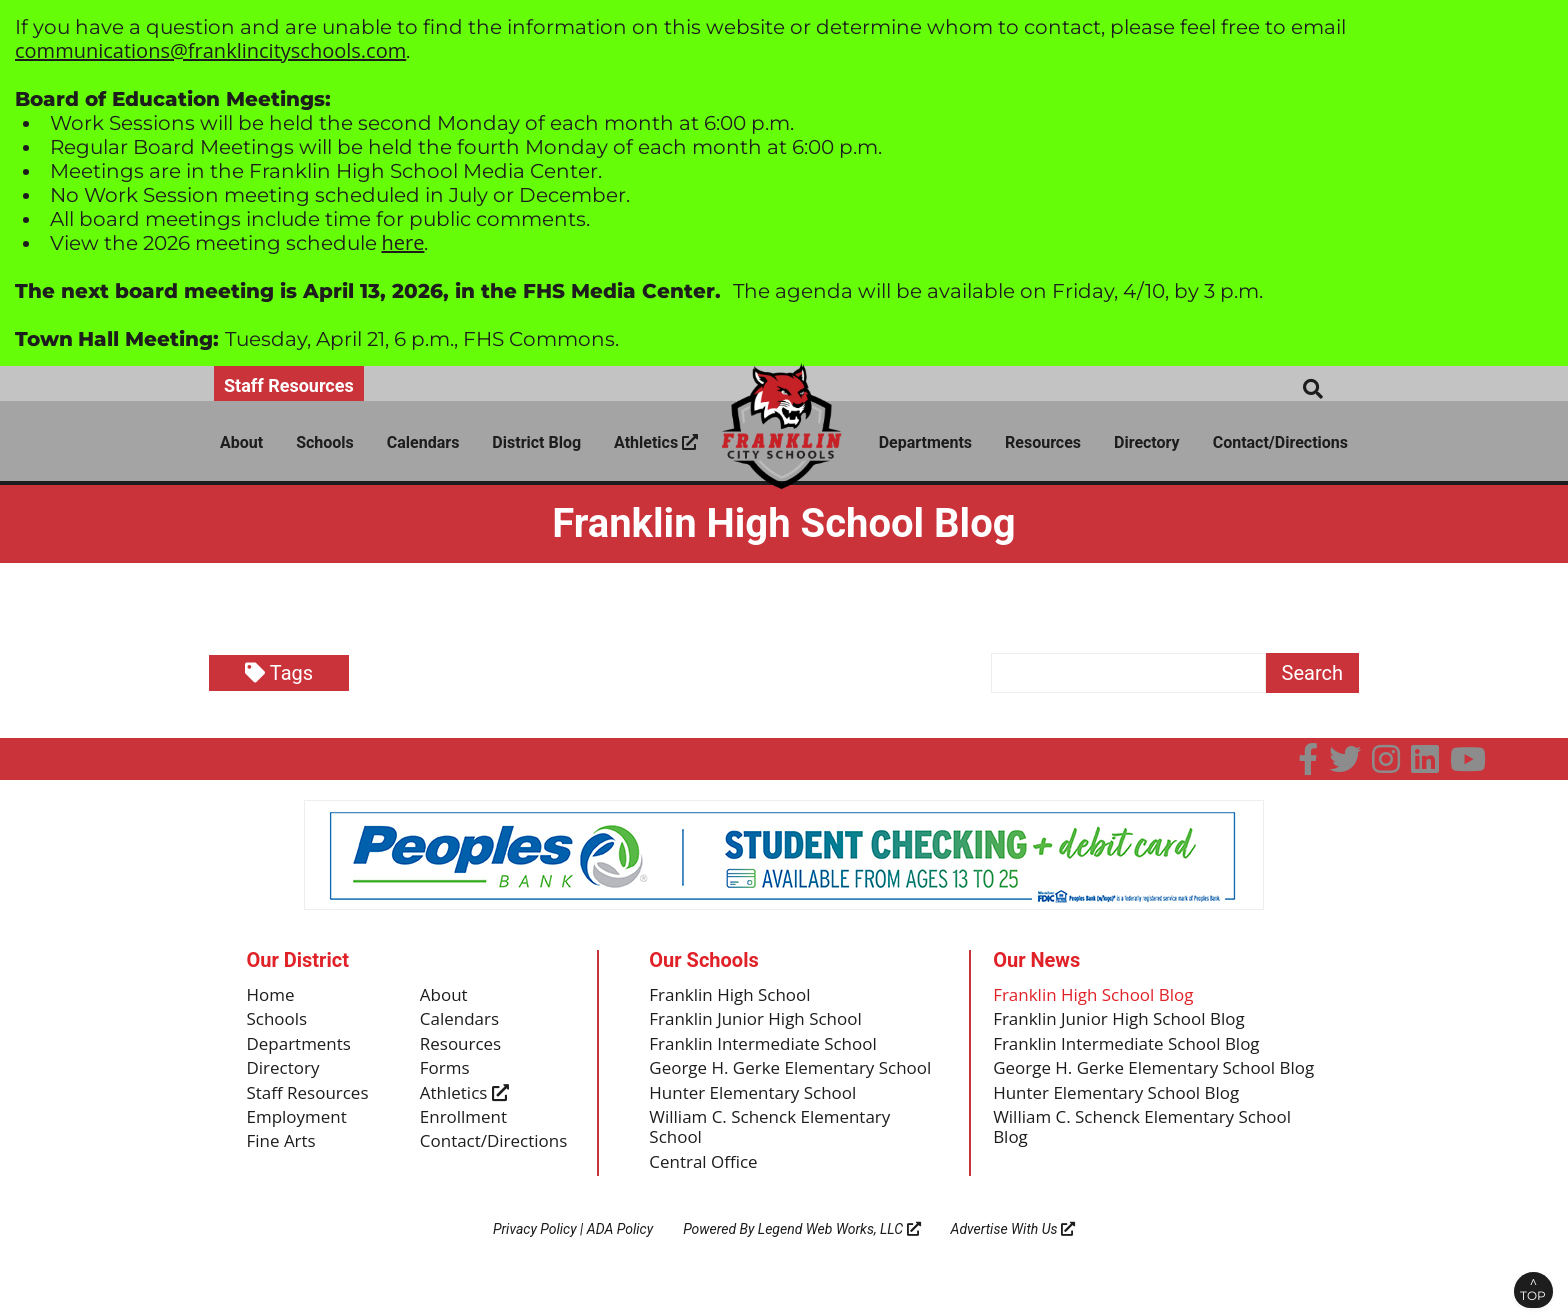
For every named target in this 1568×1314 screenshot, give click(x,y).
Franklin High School (734, 996)
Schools (325, 442)
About (241, 442)
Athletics (656, 442)
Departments (925, 442)
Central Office (706, 1193)
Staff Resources (289, 385)
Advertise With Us (1013, 1260)
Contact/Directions (1280, 442)
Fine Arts (283, 1150)
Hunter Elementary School (759, 1120)
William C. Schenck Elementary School (777, 1157)
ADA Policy (620, 1260)
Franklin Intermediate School (769, 1047)
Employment (300, 1124)
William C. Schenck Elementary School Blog (1151, 1157)
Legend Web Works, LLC (839, 1260)
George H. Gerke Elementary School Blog (1142, 1084)
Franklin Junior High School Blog (1126, 1022)
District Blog (536, 442)
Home (272, 996)
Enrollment (466, 1124)
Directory (1147, 442)
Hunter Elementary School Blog (1123, 1120)
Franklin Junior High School (761, 1022)
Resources (1043, 442)
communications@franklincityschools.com (210, 50)
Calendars (423, 442)
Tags (279, 673)
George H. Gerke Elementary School (768, 1084)
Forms (446, 1073)
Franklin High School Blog (1099, 996)
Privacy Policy (535, 1260)
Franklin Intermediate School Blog (1134, 1047)
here (403, 242)
